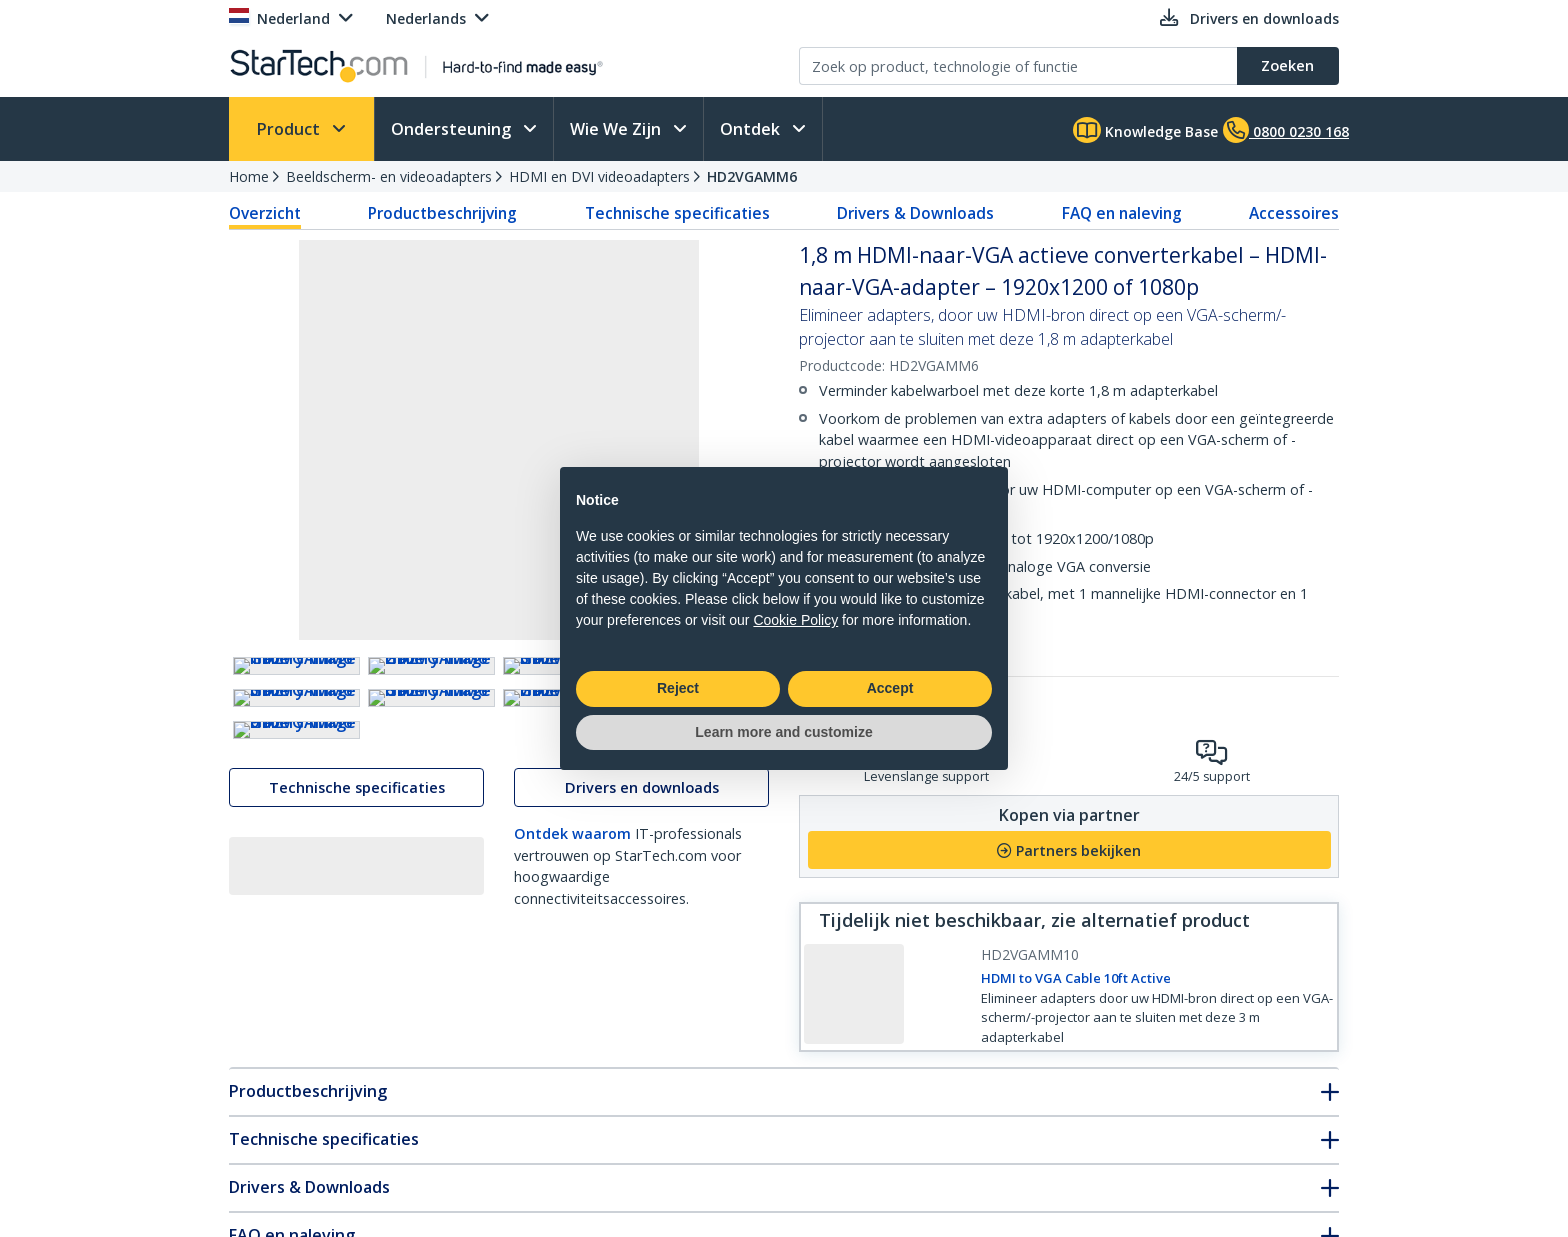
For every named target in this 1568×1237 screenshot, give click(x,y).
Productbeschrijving (442, 213)
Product (290, 129)
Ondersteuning (453, 129)
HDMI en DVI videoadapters (599, 176)
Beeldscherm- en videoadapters (389, 176)
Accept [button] (890, 688)
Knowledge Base (1145, 130)
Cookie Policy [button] (795, 620)
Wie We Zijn (617, 129)
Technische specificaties (677, 213)
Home (249, 176)
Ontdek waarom (572, 1139)
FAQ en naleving (1122, 213)
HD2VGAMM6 (752, 176)
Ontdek (752, 129)
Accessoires (1294, 213)
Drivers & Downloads (915, 213)
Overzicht (265, 213)
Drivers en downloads (642, 1093)
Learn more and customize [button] (783, 732)
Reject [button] (678, 688)
